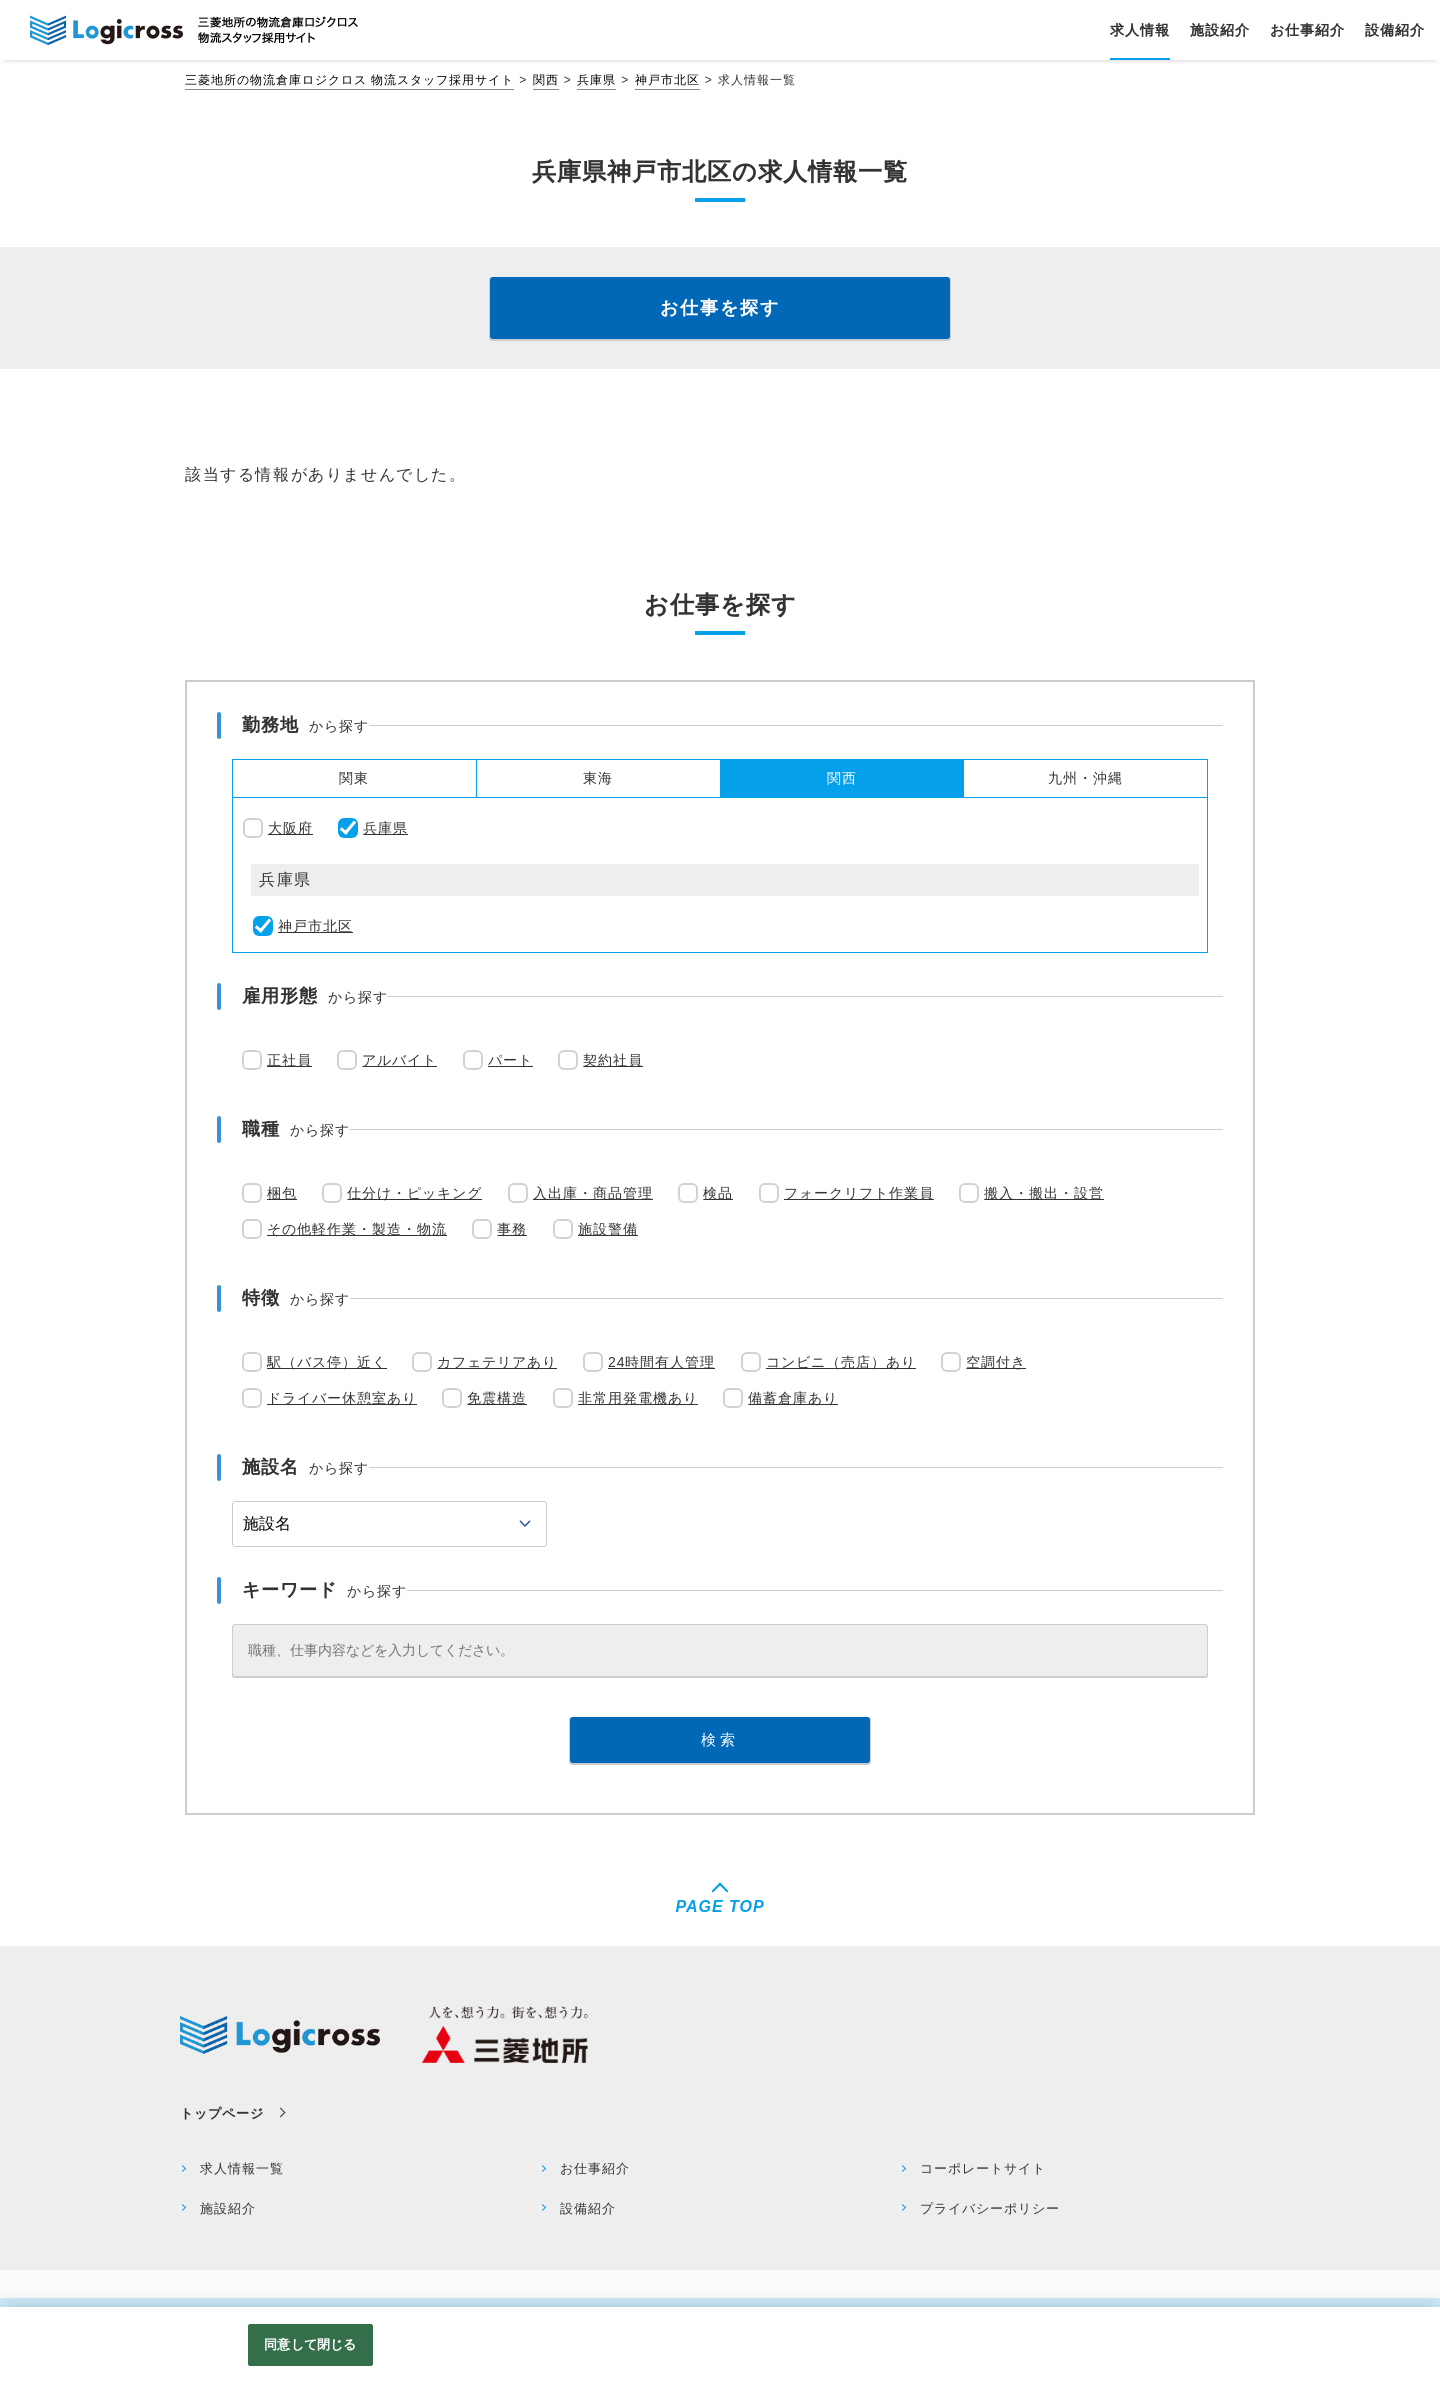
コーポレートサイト (983, 2168)
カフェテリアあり (497, 1362)
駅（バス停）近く (327, 1362)
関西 (546, 80)
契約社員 (613, 1060)
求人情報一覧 (242, 2168)
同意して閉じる (310, 2345)
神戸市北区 (667, 80)
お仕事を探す (720, 308)
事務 (512, 1229)
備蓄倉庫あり (793, 1398)
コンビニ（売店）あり (841, 1362)
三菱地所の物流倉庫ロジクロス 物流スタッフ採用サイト (349, 80)
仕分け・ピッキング (414, 1193)
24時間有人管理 (662, 1362)
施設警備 (608, 1229)
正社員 (289, 1060)
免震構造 (497, 1398)
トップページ (222, 2113)
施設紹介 (228, 2208)
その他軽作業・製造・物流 (357, 1229)
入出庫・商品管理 (593, 1193)
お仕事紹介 (595, 2168)
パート (510, 1060)
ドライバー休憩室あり (342, 1398)
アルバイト (399, 1060)
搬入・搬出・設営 (1044, 1193)
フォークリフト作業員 (859, 1193)
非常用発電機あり (638, 1398)
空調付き (996, 1362)
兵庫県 (596, 80)
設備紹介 (588, 2208)
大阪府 (290, 828)
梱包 (282, 1193)
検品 (718, 1193)
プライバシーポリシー (990, 2208)
